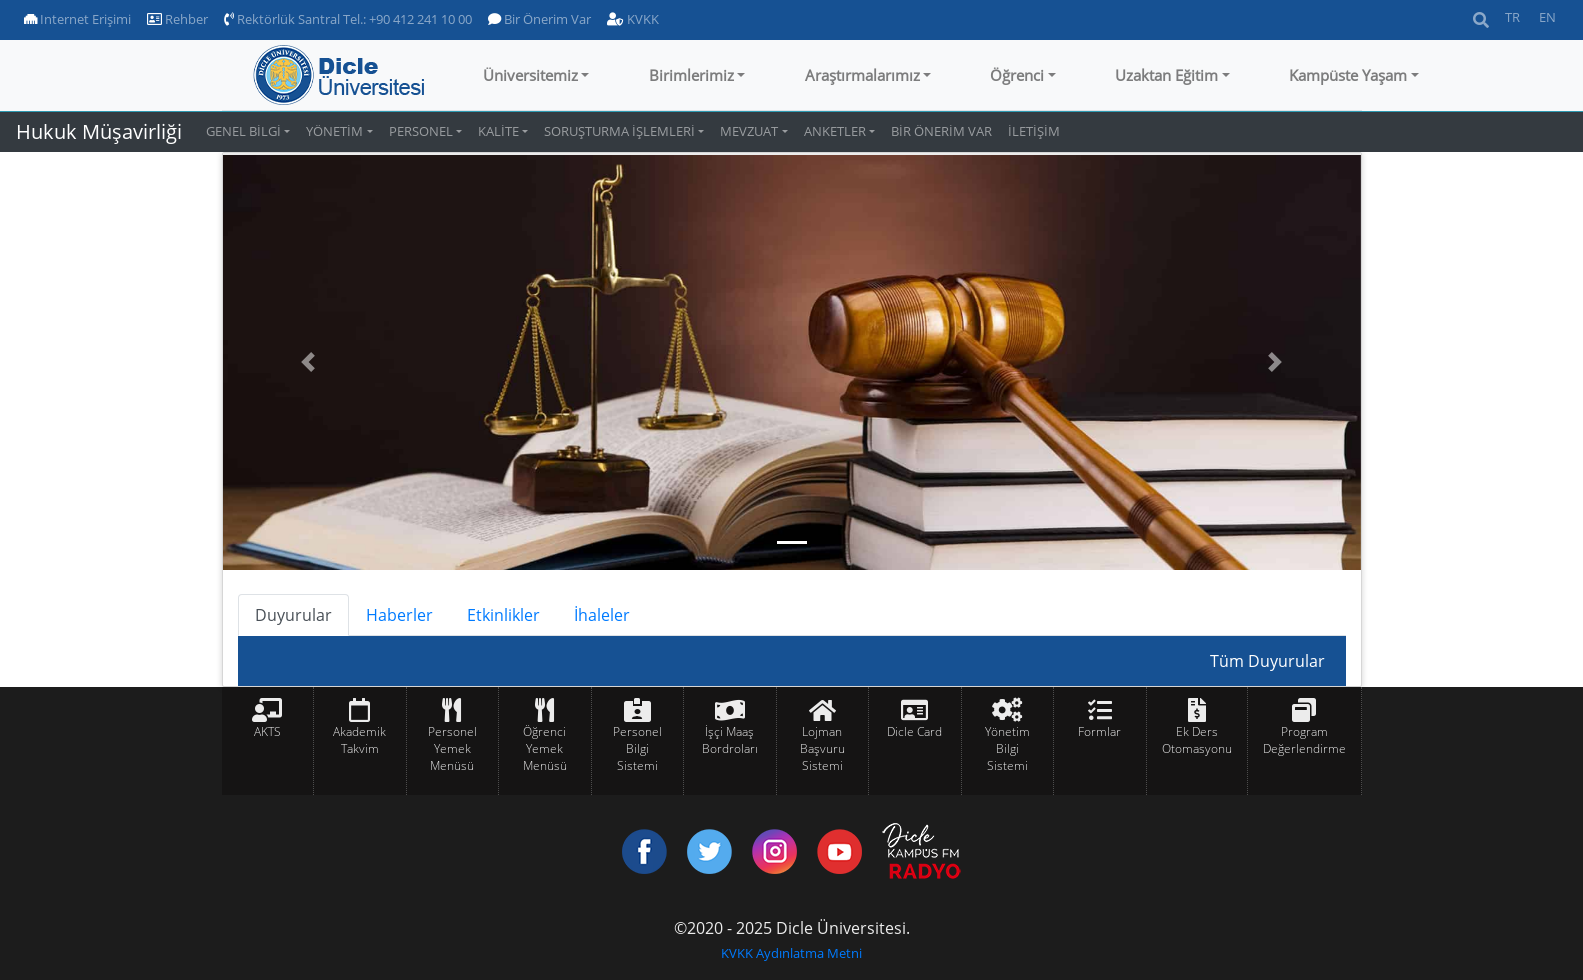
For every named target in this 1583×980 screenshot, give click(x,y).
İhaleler (602, 615)
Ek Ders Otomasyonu (1197, 740)
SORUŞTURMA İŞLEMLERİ (619, 131)
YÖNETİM (334, 131)
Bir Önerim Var (539, 19)
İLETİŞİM (1034, 131)
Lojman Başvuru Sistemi (822, 748)
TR (1512, 17)
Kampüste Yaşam (1348, 75)
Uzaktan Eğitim (1166, 75)
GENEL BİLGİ (243, 131)
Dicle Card (914, 731)
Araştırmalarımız (862, 75)
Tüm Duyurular (1267, 661)
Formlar (1099, 731)
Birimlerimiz (691, 75)
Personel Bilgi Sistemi (637, 748)
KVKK (633, 19)
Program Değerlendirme (1304, 740)
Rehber (177, 19)
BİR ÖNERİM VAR (941, 131)
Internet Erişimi (77, 19)
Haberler (399, 615)
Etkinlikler (503, 615)
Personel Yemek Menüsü (452, 748)
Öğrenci (1017, 75)
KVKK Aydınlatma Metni (791, 953)
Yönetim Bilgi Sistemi (1007, 748)
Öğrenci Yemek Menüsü (545, 748)
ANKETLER (835, 131)
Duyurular (293, 615)
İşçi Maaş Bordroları (730, 740)
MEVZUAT (749, 131)
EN (1547, 17)
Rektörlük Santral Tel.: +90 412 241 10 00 (348, 19)
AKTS (267, 731)
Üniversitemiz (530, 75)
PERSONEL (421, 131)
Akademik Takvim (359, 740)
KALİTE (498, 131)
